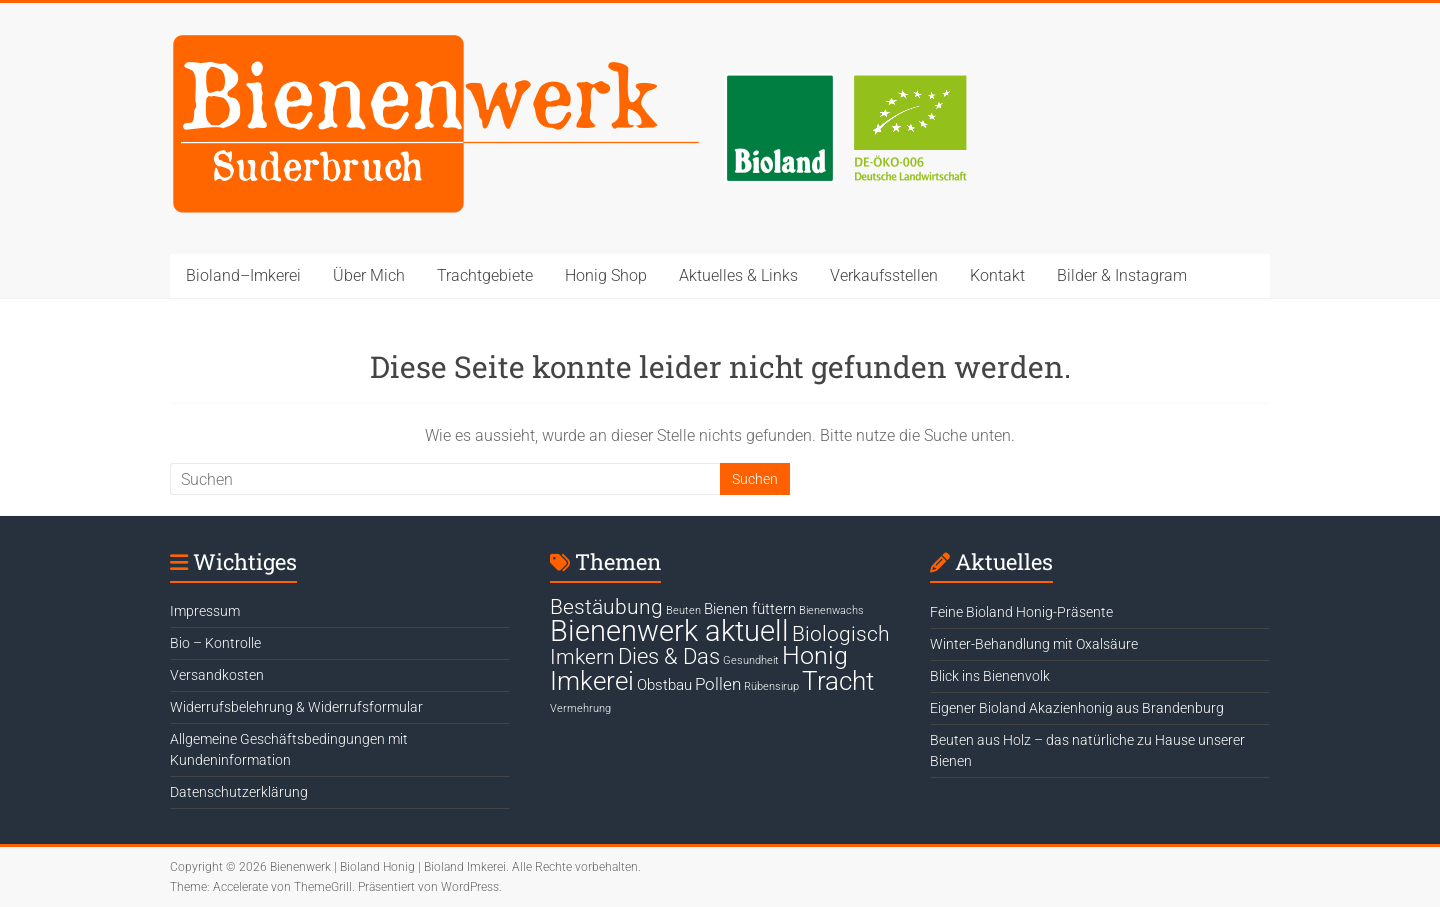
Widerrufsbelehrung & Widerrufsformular (296, 707)
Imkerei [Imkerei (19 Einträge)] (592, 681)
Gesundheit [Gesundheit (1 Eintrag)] (751, 660)
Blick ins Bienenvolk (990, 676)
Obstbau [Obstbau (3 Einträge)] (664, 685)
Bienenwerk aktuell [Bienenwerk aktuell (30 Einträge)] (669, 631)
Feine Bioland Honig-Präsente (1021, 612)
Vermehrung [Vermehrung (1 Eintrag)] (580, 708)
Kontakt (997, 275)
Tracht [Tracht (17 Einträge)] (838, 681)
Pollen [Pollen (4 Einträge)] (718, 684)
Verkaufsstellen (884, 275)
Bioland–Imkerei (243, 275)
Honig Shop (606, 275)
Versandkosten (217, 675)
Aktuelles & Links (738, 275)
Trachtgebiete (485, 275)
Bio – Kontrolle (215, 643)
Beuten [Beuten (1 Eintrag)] (683, 610)
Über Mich (369, 275)
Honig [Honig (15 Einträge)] (815, 655)
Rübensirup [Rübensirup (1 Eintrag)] (771, 686)
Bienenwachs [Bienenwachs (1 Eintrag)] (831, 610)
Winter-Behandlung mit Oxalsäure (1034, 644)
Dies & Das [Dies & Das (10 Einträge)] (669, 656)
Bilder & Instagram (1122, 275)
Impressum (205, 611)
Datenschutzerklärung (239, 792)
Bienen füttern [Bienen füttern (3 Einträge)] (750, 609)
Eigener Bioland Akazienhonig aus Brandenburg (1077, 708)
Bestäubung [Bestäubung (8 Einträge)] (606, 607)
